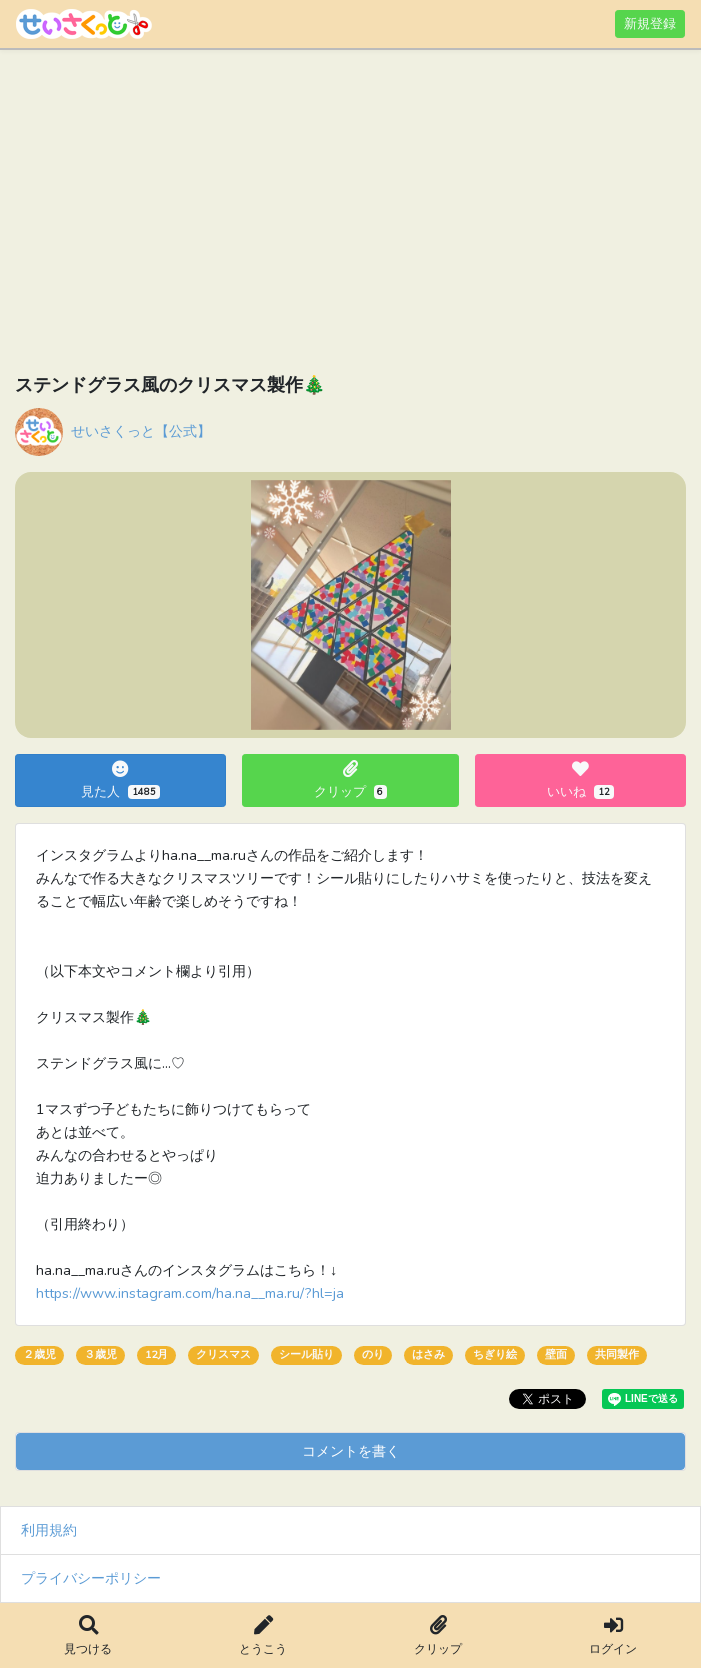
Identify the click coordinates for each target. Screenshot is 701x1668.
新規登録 (650, 23)
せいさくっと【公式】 (141, 431)
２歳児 (39, 1354)
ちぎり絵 (495, 1354)
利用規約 (49, 1530)
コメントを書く (351, 1451)
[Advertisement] (350, 215)
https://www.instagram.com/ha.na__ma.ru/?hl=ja (190, 1293)
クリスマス (223, 1354)
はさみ (428, 1354)
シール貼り (306, 1354)
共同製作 (617, 1354)
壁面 (556, 1354)
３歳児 (100, 1354)
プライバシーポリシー (91, 1578)
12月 (156, 1354)
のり (373, 1354)
